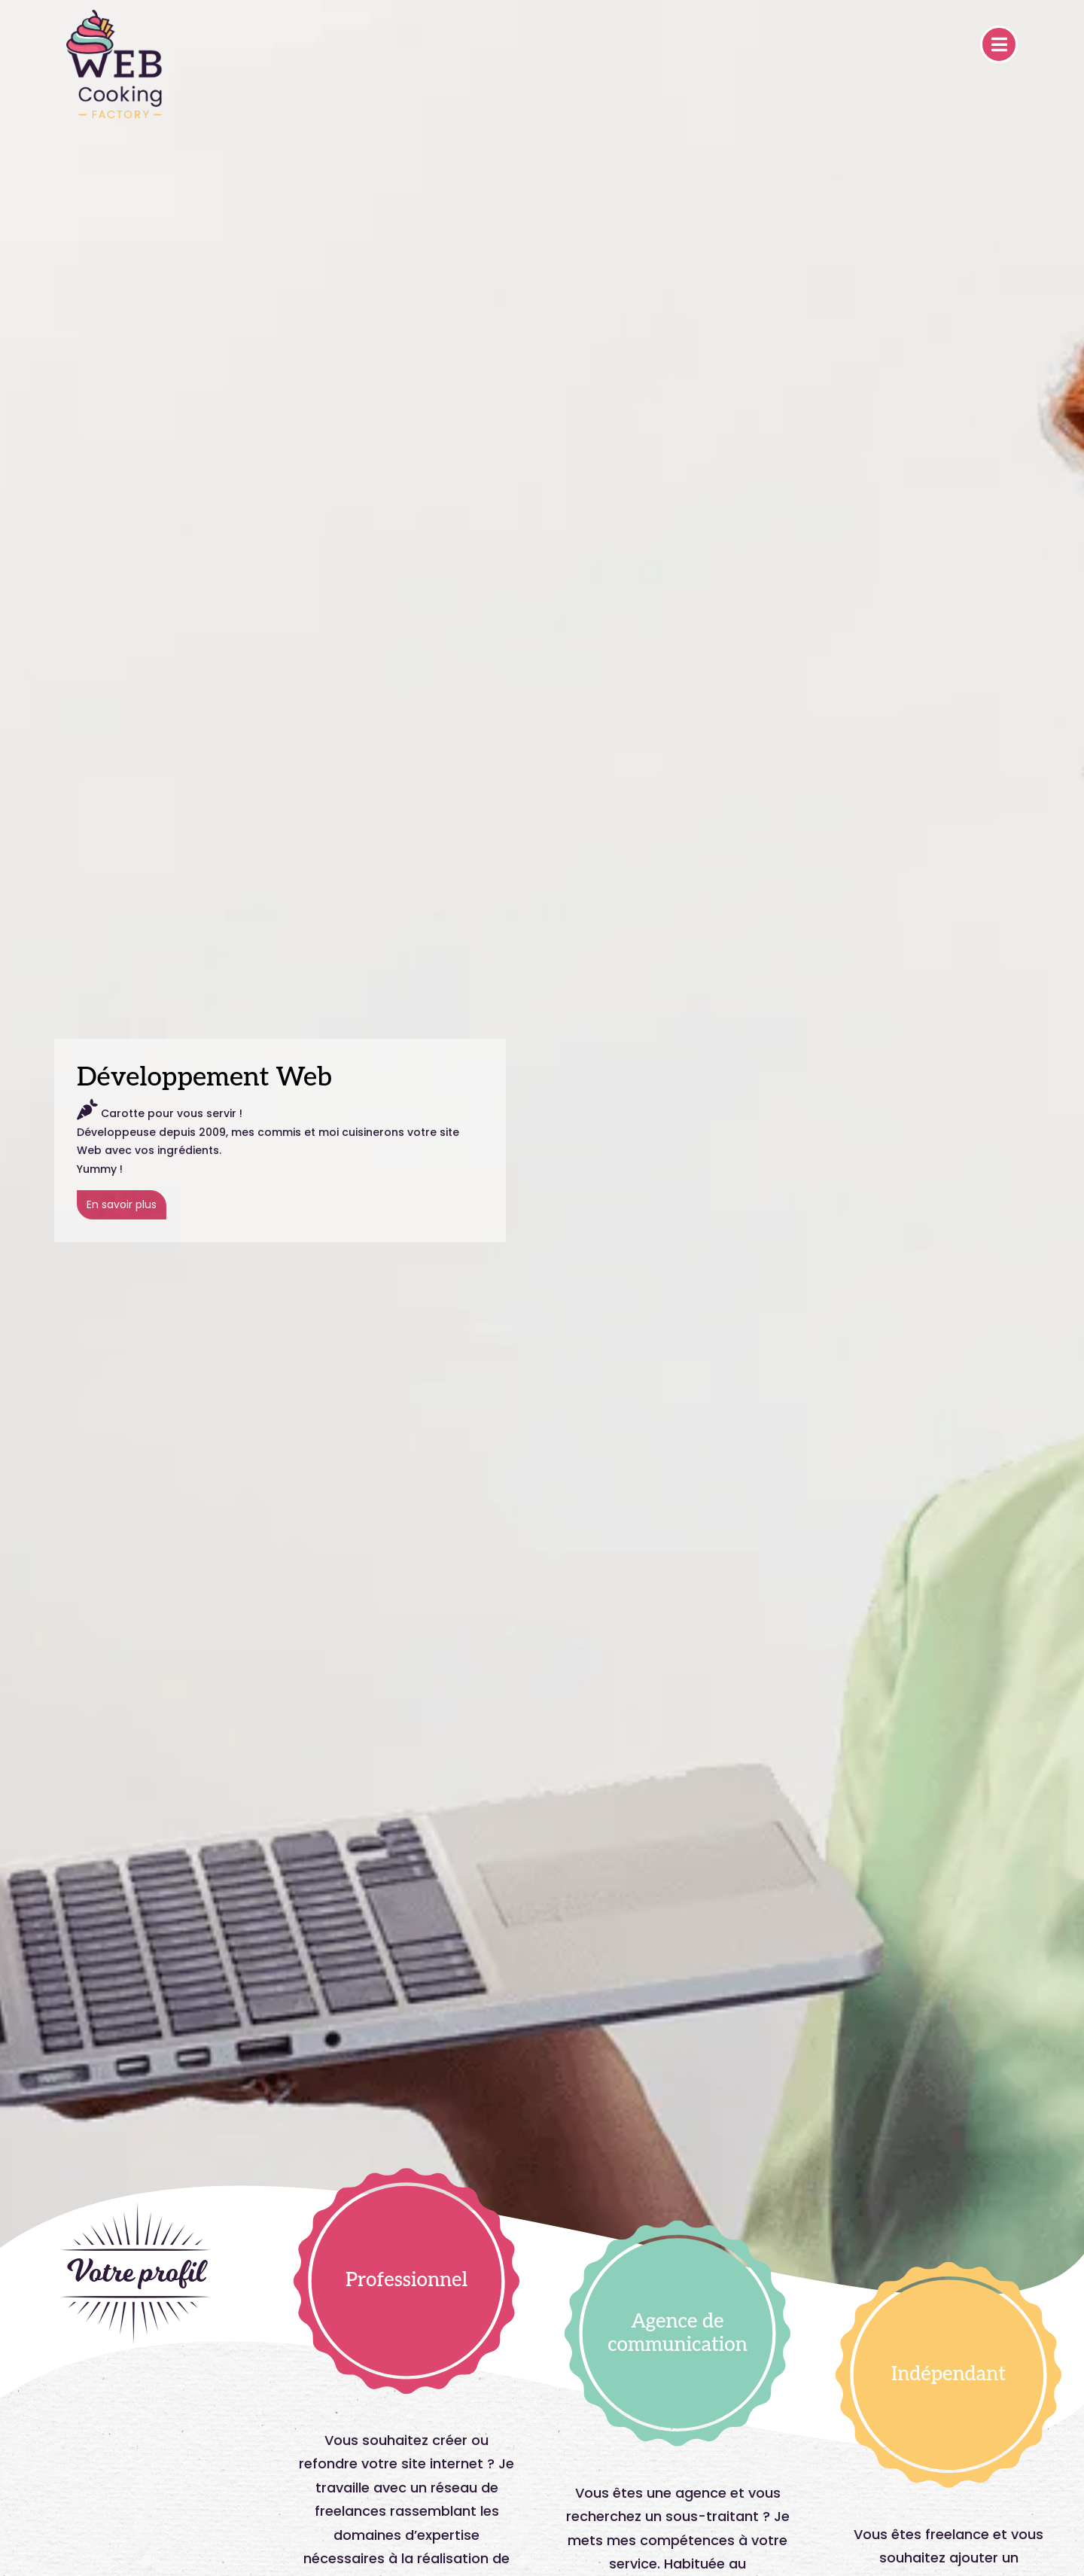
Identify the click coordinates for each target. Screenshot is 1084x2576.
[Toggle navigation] (999, 44)
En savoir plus (122, 1204)
